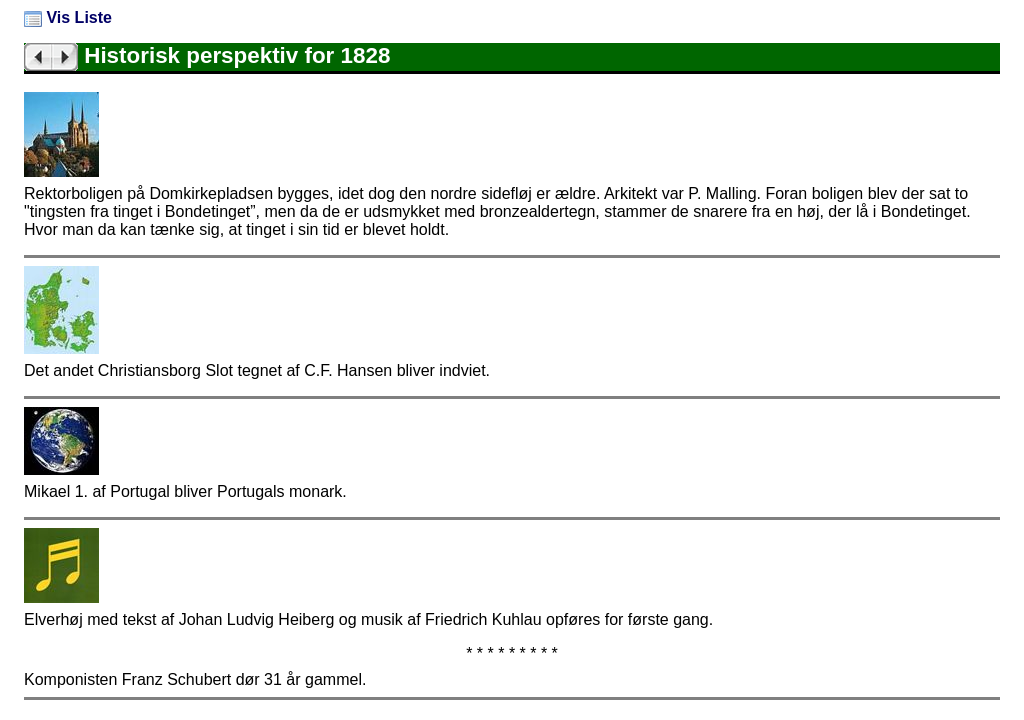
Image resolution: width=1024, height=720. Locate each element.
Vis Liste (68, 17)
